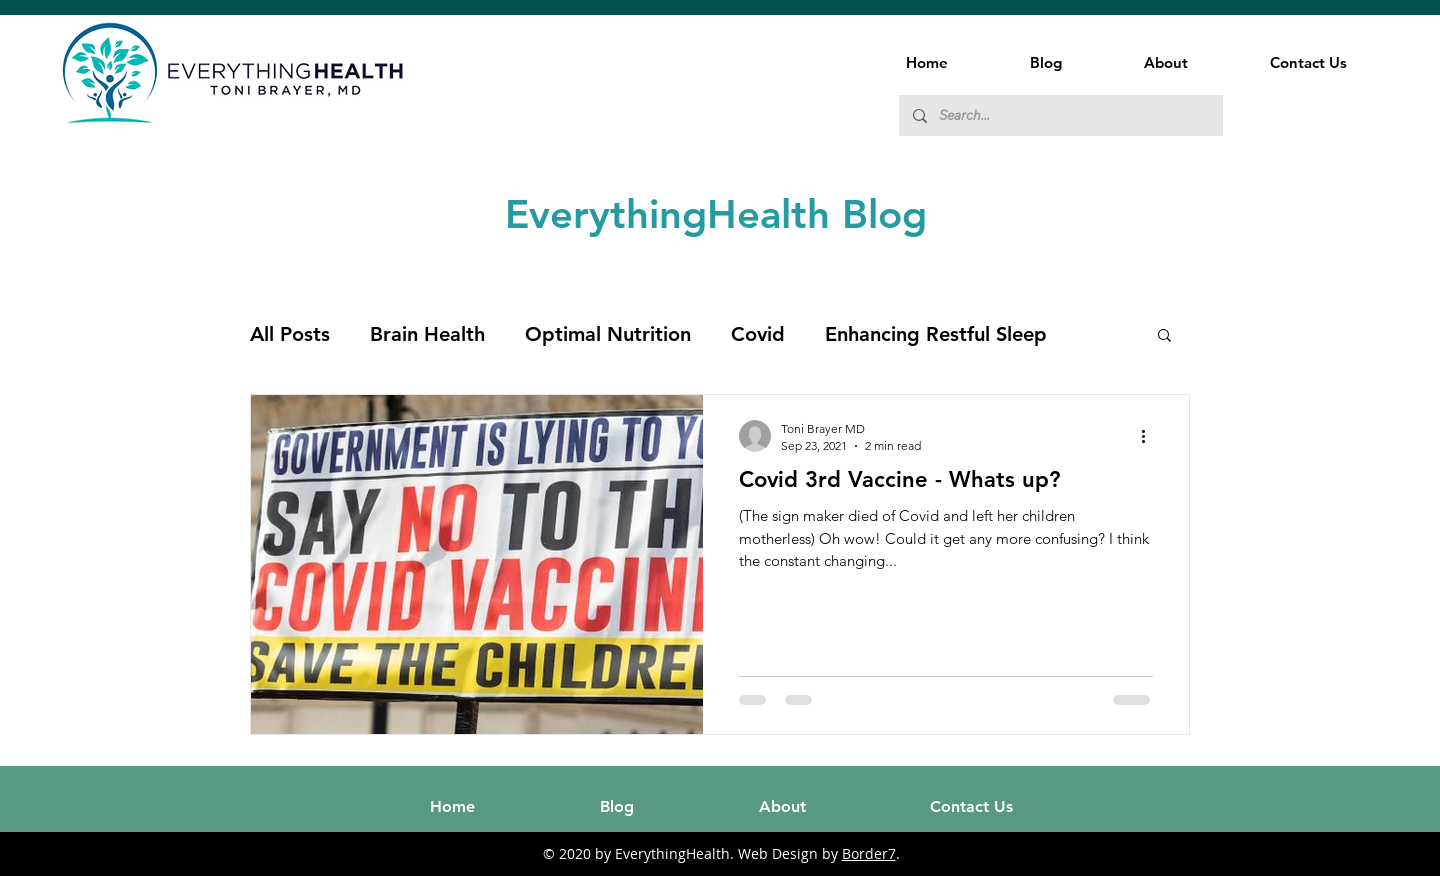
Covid (758, 334)
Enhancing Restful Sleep (936, 334)
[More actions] (1150, 436)
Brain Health (427, 334)
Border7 (869, 853)
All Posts (290, 334)
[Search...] (1060, 115)
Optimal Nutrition (608, 334)
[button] (1164, 336)
